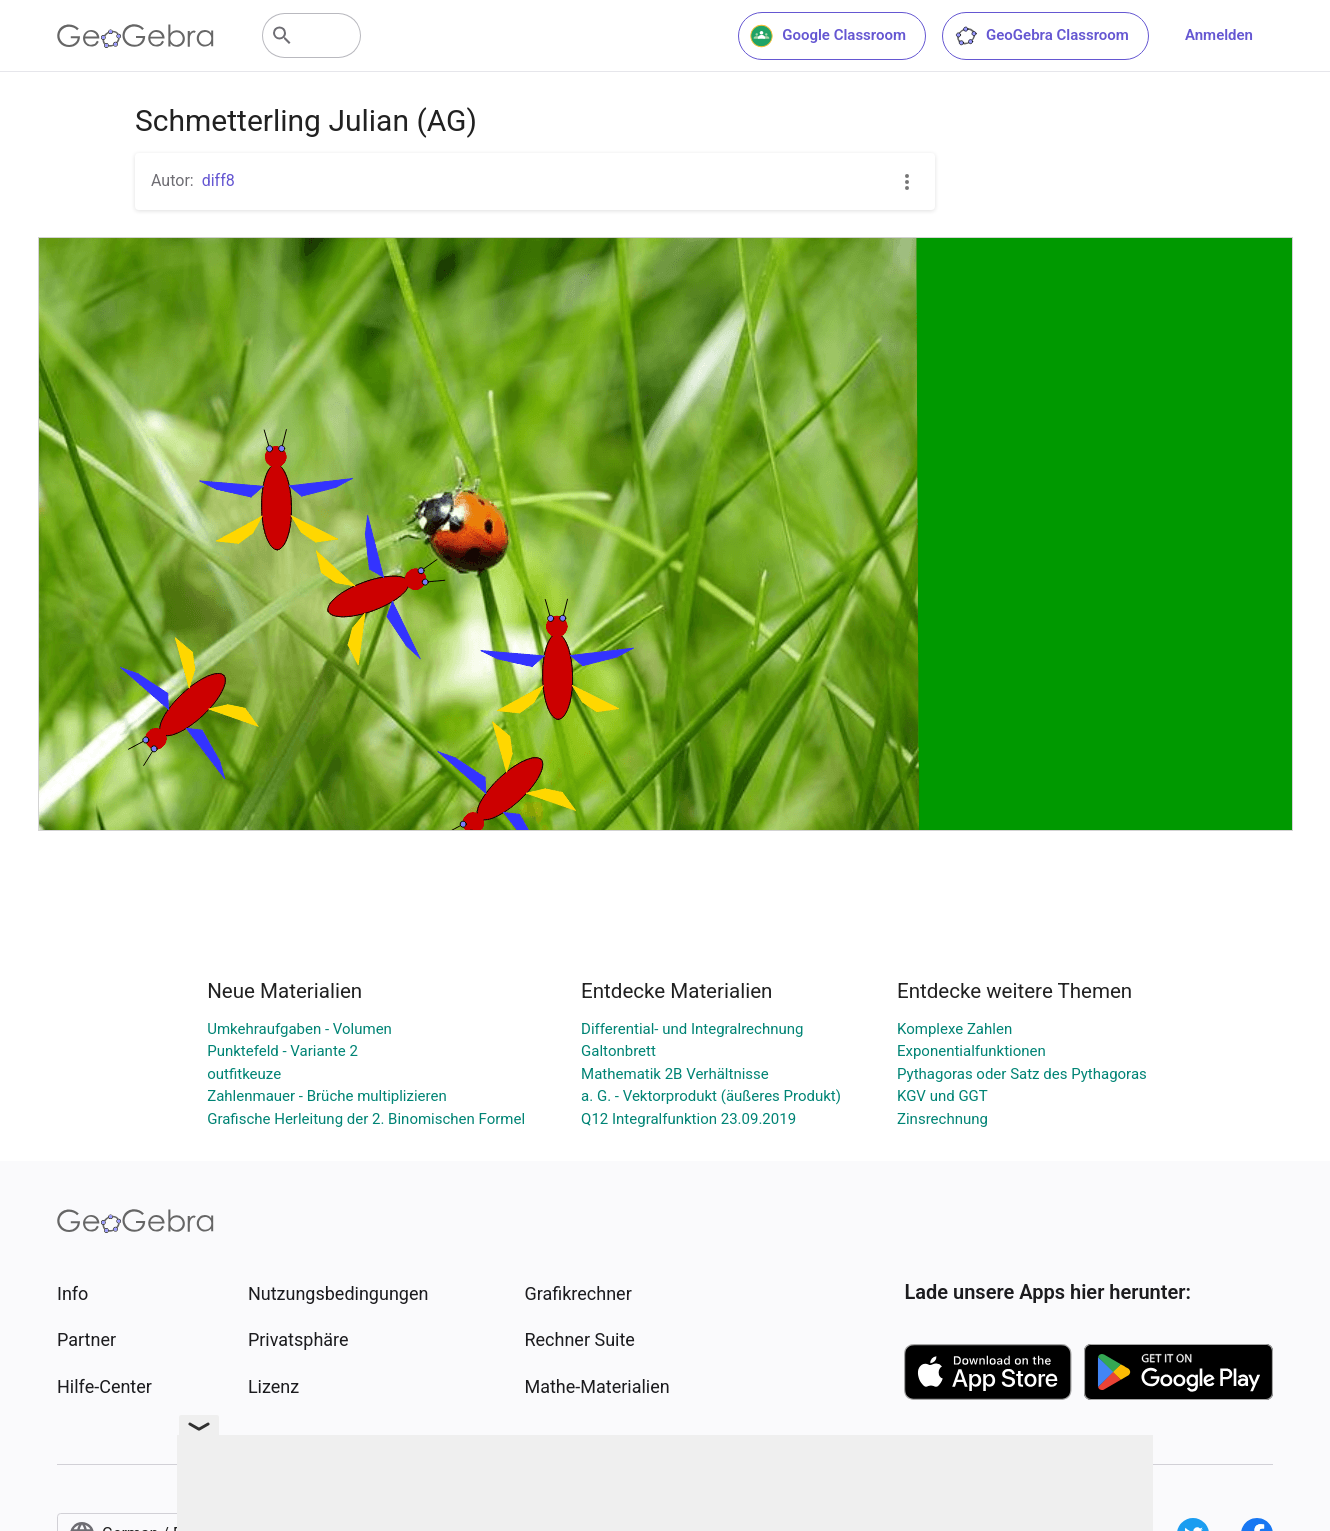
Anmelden (1219, 35)
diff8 (218, 180)
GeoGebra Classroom (1041, 36)
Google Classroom (828, 36)
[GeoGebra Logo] (135, 36)
